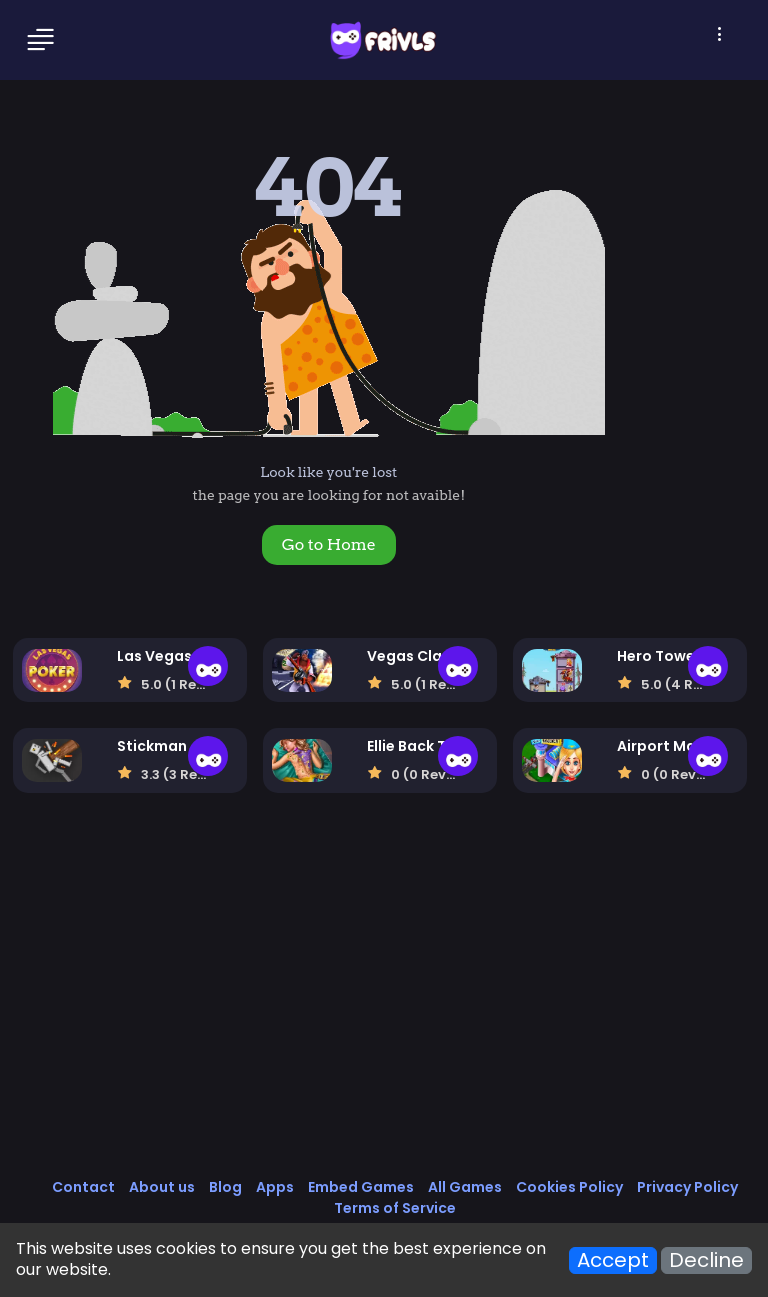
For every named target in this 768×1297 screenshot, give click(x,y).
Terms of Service (395, 1208)
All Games (465, 1187)
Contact (83, 1187)
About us (162, 1187)
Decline (706, 1260)
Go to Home (329, 544)
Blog (225, 1187)
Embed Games (361, 1187)
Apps (275, 1187)
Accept (613, 1260)
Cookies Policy (569, 1187)
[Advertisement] (384, 1006)
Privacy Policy (687, 1187)
